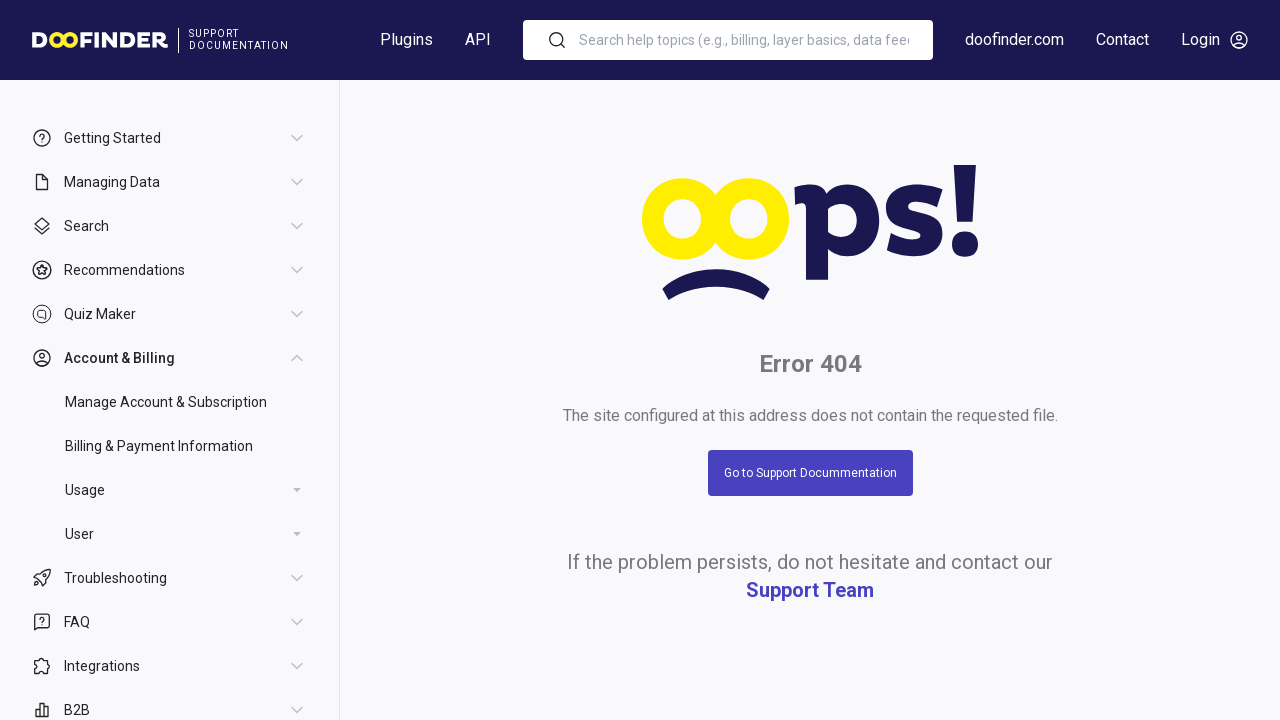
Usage (85, 490)
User (79, 534)
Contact (1122, 39)
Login (1214, 39)
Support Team (810, 590)
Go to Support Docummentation (810, 473)
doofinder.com (1014, 39)
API (478, 39)
